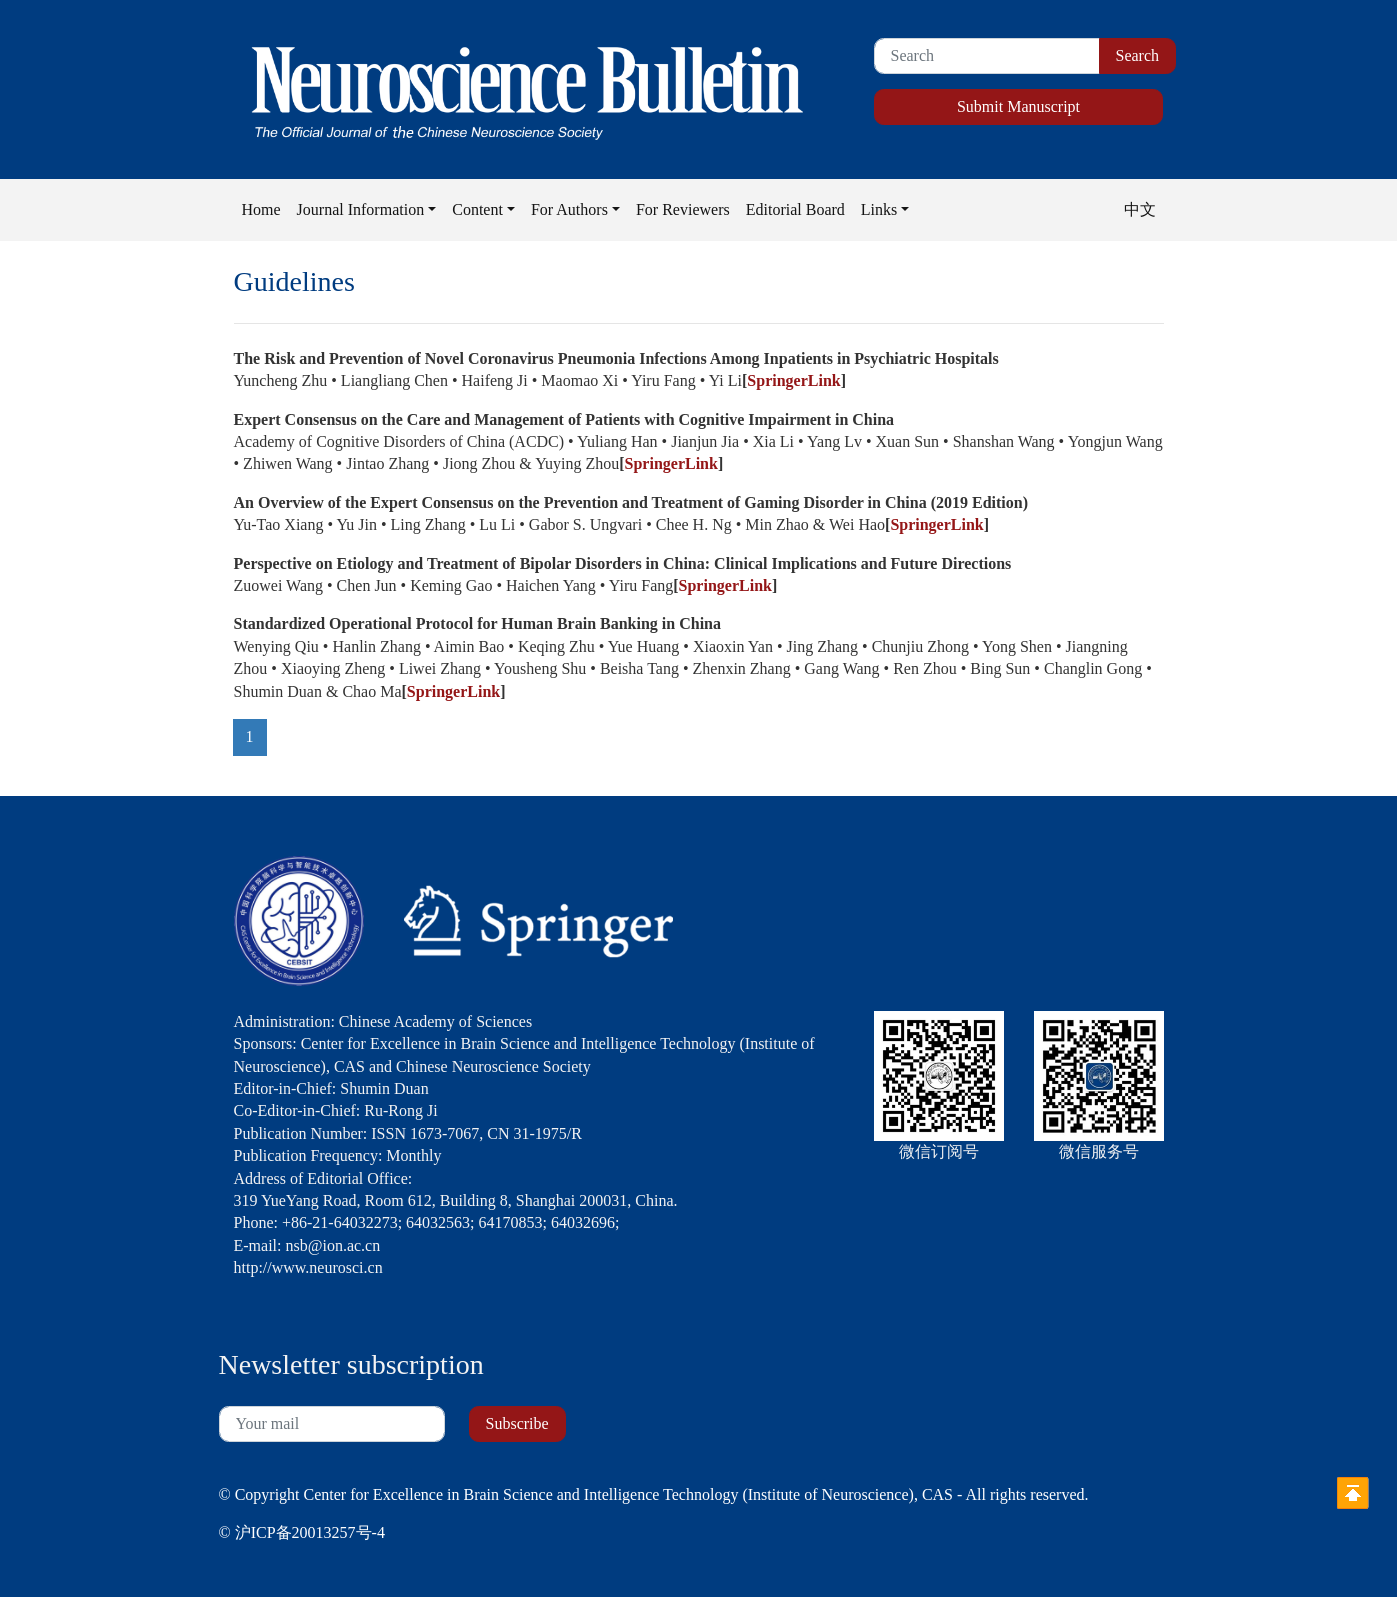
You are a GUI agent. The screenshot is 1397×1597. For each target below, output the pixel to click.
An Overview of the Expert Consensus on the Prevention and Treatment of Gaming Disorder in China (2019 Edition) (631, 502)
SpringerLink (793, 380)
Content (477, 209)
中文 (1140, 209)
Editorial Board (795, 209)
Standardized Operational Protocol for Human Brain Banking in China (477, 623)
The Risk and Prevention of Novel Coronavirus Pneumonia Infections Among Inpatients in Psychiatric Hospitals (616, 358)
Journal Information (361, 209)
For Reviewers (683, 209)
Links (879, 209)
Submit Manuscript (1018, 106)
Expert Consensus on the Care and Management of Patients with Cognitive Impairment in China (564, 419)
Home (261, 209)
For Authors (569, 209)
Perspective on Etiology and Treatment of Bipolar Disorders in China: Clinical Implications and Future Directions (623, 563)
